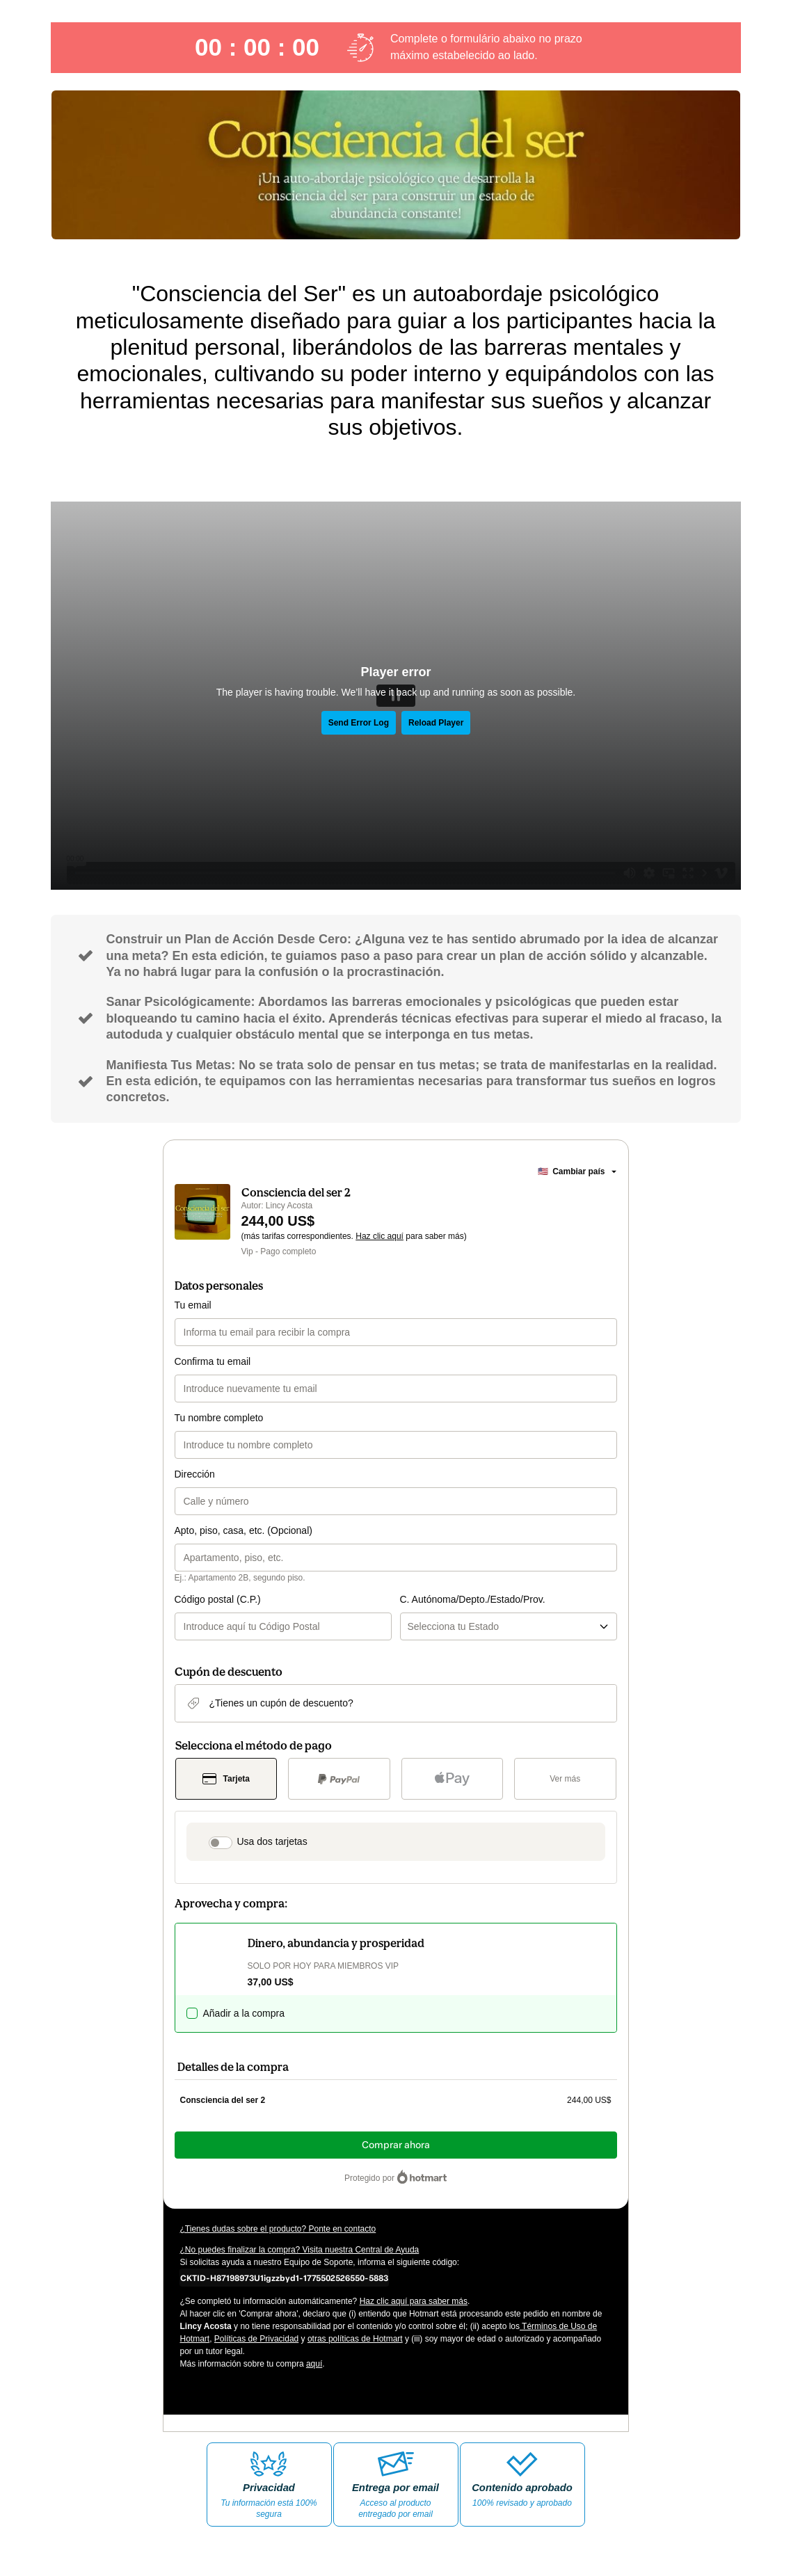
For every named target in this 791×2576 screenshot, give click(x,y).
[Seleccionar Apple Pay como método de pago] (452, 1779)
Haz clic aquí (379, 1236)
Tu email (193, 1305)
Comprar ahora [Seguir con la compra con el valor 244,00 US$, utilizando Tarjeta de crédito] (396, 2145)
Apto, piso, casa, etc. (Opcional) (243, 1530)
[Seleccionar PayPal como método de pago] (339, 1779)
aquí (314, 2364)
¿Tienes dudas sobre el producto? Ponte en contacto (278, 2229)
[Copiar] (284, 2278)
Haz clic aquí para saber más (414, 2301)
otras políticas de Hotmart (355, 2339)
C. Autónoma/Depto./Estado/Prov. (472, 1599)
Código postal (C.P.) (218, 1599)
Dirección (195, 1474)
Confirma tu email (213, 1361)
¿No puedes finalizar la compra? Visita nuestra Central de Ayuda (300, 2250)
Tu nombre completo (219, 1417)
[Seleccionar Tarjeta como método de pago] (226, 1779)
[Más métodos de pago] (565, 1779)
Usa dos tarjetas (272, 1841)
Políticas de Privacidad (256, 2339)
